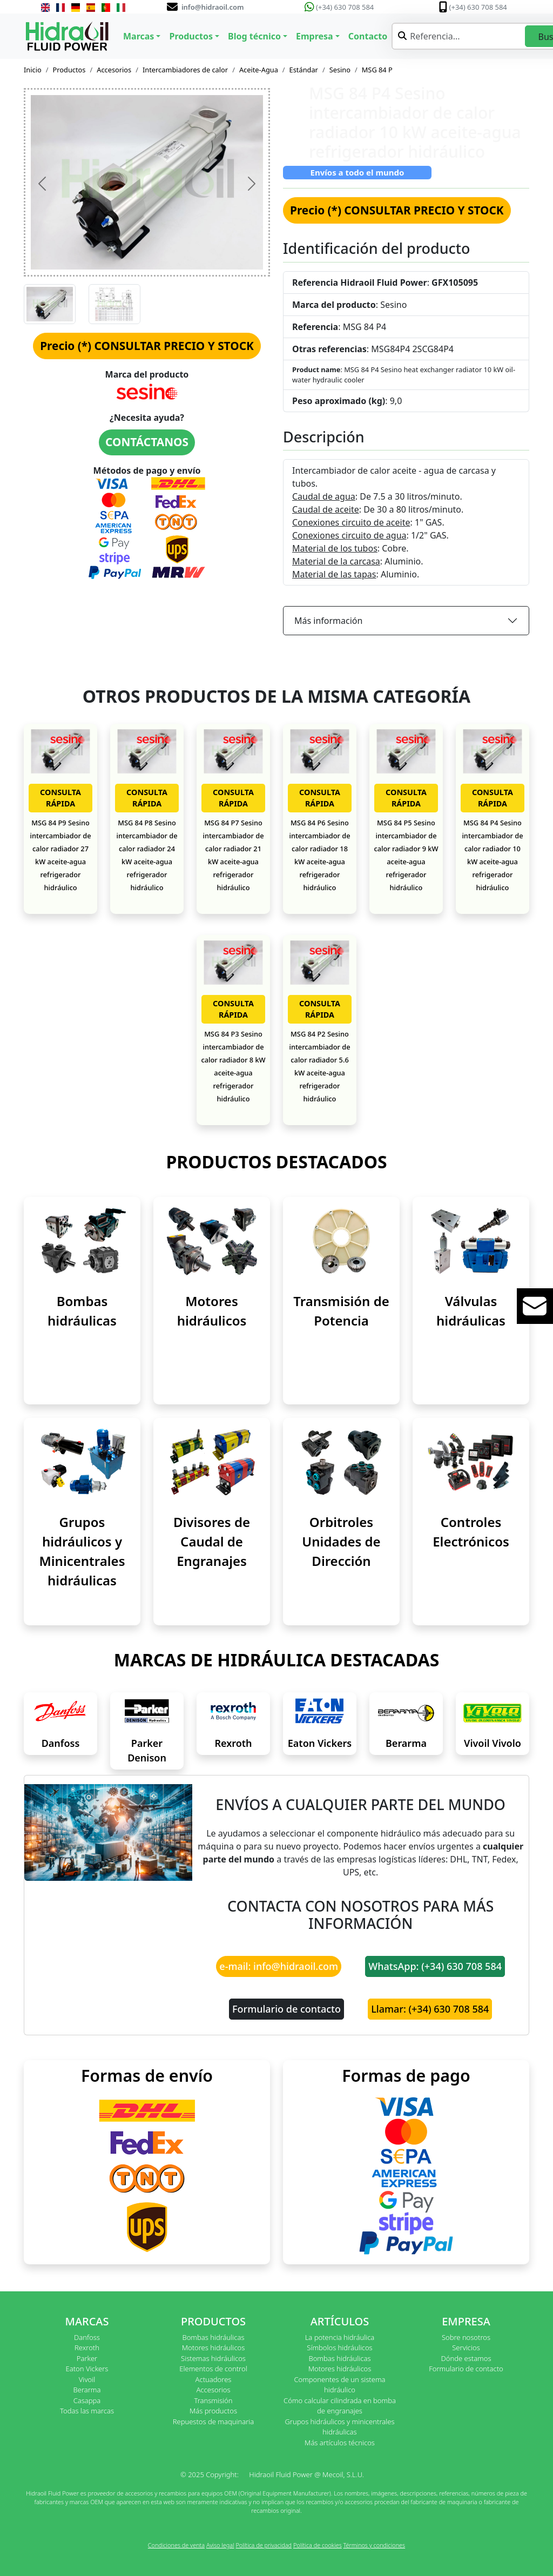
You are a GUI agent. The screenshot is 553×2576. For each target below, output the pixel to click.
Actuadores (213, 2379)
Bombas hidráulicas (213, 2337)
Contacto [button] (367, 36)
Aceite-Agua (258, 70)
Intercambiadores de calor (185, 70)
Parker (87, 2358)
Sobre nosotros (466, 2337)
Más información (328, 621)
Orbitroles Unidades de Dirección (341, 1541)
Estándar (303, 70)
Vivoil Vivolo (492, 1743)
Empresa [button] (314, 36)
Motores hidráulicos (213, 2347)
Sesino (339, 70)
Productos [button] (191, 36)
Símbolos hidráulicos (339, 2347)
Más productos (213, 2411)
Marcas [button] (138, 36)
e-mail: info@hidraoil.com (278, 1966)
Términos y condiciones (374, 2545)
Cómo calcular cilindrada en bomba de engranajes (340, 2406)
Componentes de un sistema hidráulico (339, 2385)
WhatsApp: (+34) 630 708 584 (435, 1966)
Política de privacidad (263, 2545)
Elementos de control (213, 2368)
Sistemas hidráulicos (213, 2358)
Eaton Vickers (320, 1743)
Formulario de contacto (286, 2008)
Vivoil (87, 2379)
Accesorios (114, 70)
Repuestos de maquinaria (213, 2421)
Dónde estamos (466, 2358)
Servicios (466, 2347)
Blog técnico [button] (254, 36)
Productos (69, 70)
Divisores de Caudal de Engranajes (211, 1541)
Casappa (87, 2400)
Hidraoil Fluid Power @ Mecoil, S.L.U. (306, 2474)
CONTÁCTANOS (146, 441)
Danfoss (61, 1743)
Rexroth (233, 1743)
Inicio (33, 70)
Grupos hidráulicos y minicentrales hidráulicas (339, 2427)
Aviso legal (220, 2545)
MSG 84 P (377, 70)
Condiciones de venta (176, 2545)
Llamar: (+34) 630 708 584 (430, 2008)
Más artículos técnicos (340, 2442)
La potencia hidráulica (340, 2337)
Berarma (406, 1743)
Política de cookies (317, 2545)
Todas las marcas (87, 2411)
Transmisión (213, 2400)
